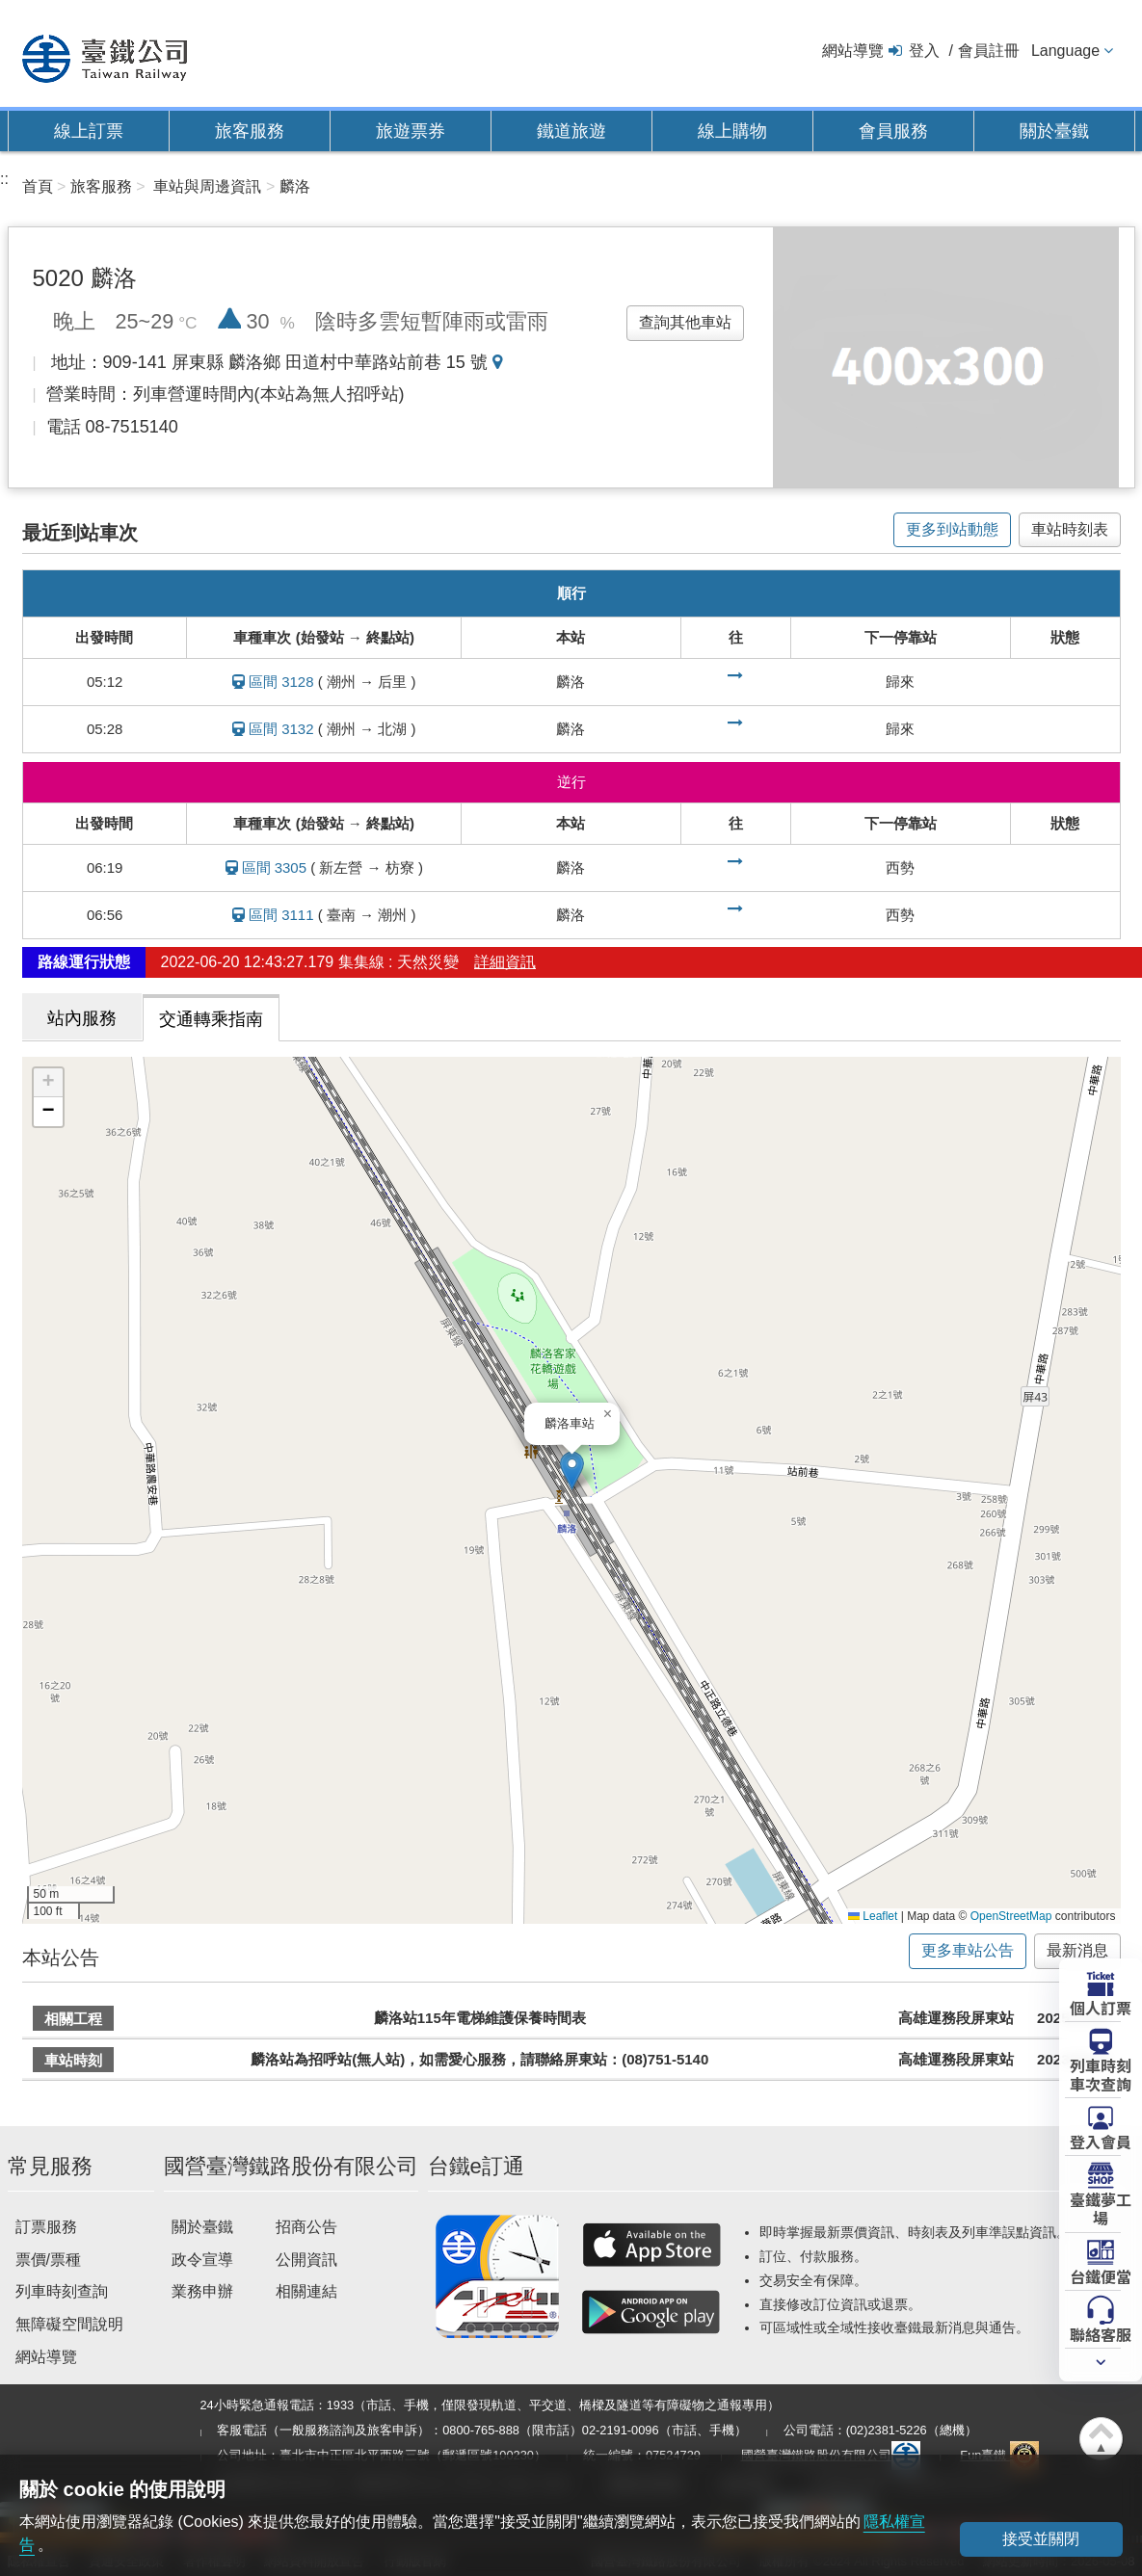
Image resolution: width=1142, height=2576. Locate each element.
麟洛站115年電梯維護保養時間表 (480, 2018)
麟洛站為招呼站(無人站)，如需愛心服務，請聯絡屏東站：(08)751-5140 (479, 2059)
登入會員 (1100, 2140)
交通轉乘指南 (211, 1019)
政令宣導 (202, 2259)
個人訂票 (1100, 2006)
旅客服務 (249, 131)
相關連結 (306, 2291)
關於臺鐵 (1054, 131)
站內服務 (82, 1018)
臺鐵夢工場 (1100, 2207)
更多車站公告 (967, 1950)
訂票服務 (46, 2227)
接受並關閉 (1040, 2539)
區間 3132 (281, 729)
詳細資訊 (505, 962)
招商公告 (306, 2227)
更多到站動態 (952, 529)
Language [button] (1065, 50)
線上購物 (732, 131)
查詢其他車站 (685, 322)
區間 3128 (281, 681)
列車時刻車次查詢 (1100, 2073)
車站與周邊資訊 (207, 186)
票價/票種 (48, 2259)
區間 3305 (274, 867)
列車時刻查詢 (61, 2291)
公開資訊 (306, 2259)
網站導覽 (853, 50)
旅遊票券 (410, 131)
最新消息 (1077, 1950)
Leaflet (872, 1916)
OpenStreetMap (1011, 1916)
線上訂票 (88, 131)
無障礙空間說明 (69, 2324)
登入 (924, 50)
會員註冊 (989, 50)
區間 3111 (281, 915)
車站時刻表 (1069, 529)
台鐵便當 (1100, 2275)
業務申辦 (202, 2291)
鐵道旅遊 (571, 131)
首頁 (37, 186)
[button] (572, 1470)
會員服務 (893, 131)
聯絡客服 (1100, 2333)
